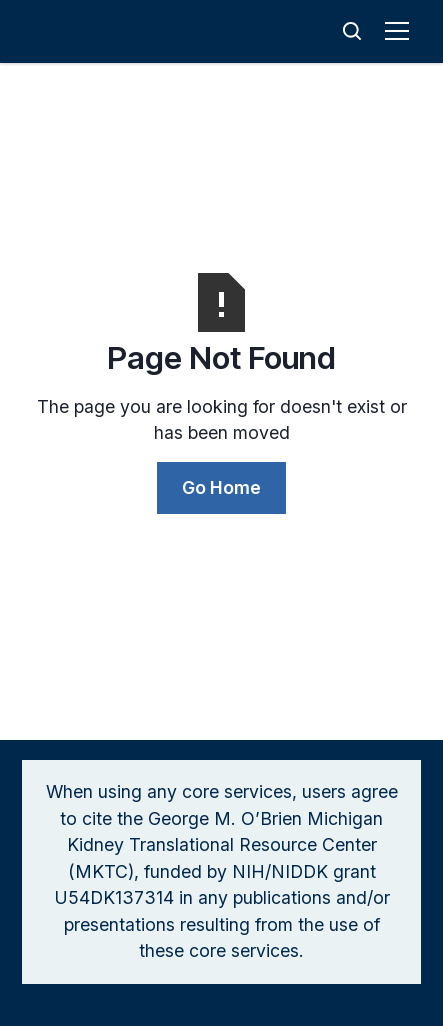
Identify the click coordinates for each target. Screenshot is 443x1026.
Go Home (221, 487)
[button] (401, 31)
